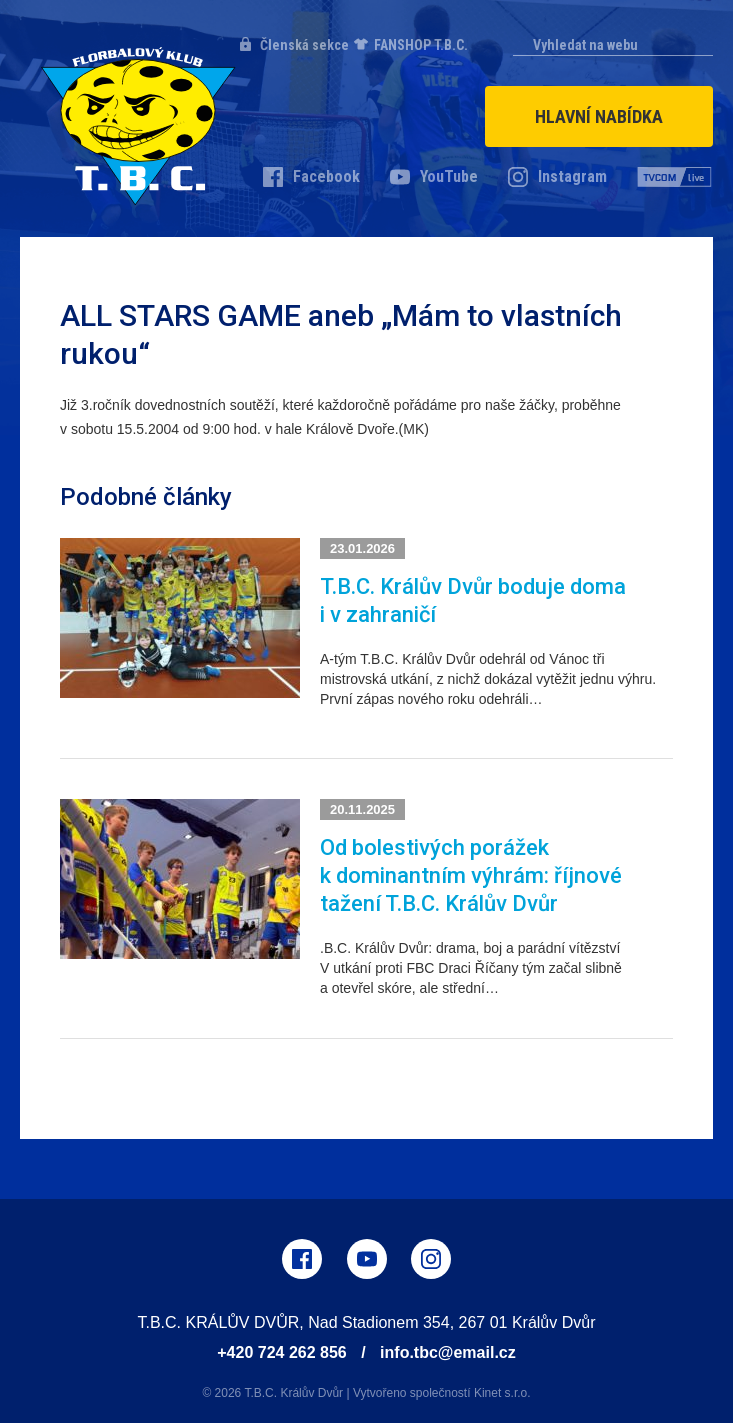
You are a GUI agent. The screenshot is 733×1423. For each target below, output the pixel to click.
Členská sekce (304, 45)
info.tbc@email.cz (448, 1352)
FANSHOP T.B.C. (421, 45)
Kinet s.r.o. (502, 1393)
